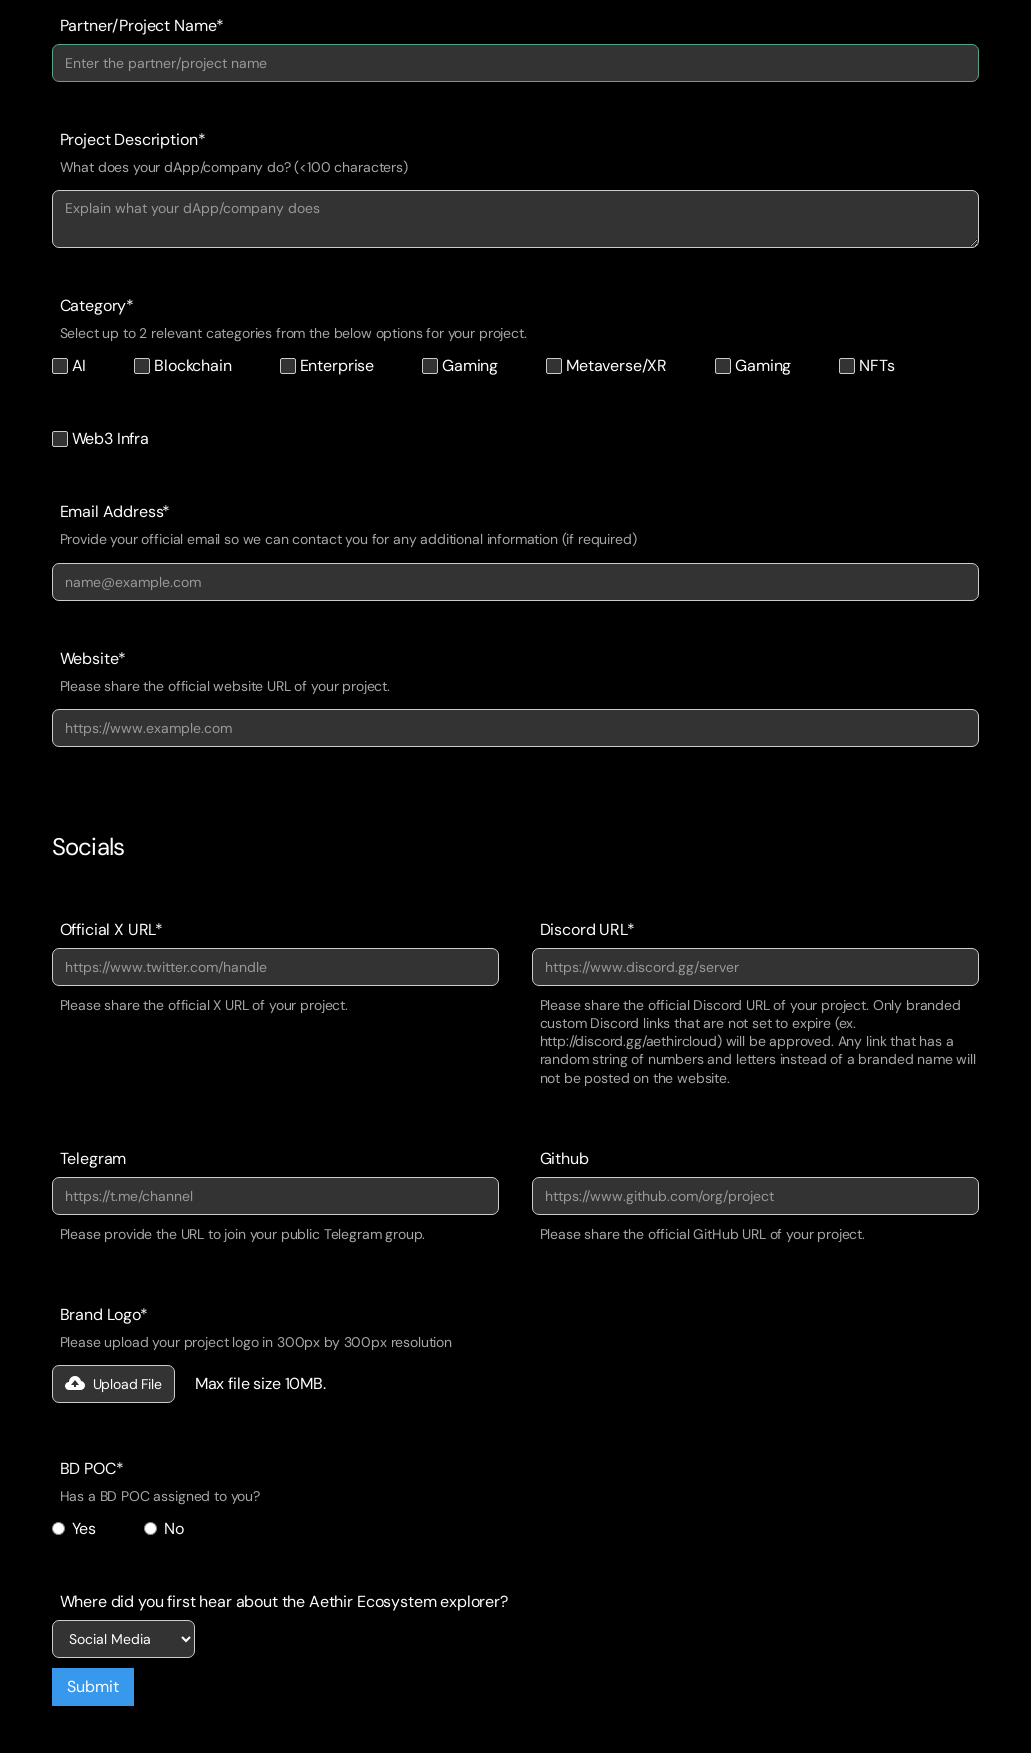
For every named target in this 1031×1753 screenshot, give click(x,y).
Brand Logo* (104, 1315)
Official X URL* (112, 930)
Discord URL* (587, 930)
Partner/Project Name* (142, 26)
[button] (113, 1384)
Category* (97, 306)
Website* (93, 659)
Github (564, 1159)
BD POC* (92, 1469)
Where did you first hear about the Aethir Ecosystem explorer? (284, 1602)
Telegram (93, 1159)
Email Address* (115, 512)
